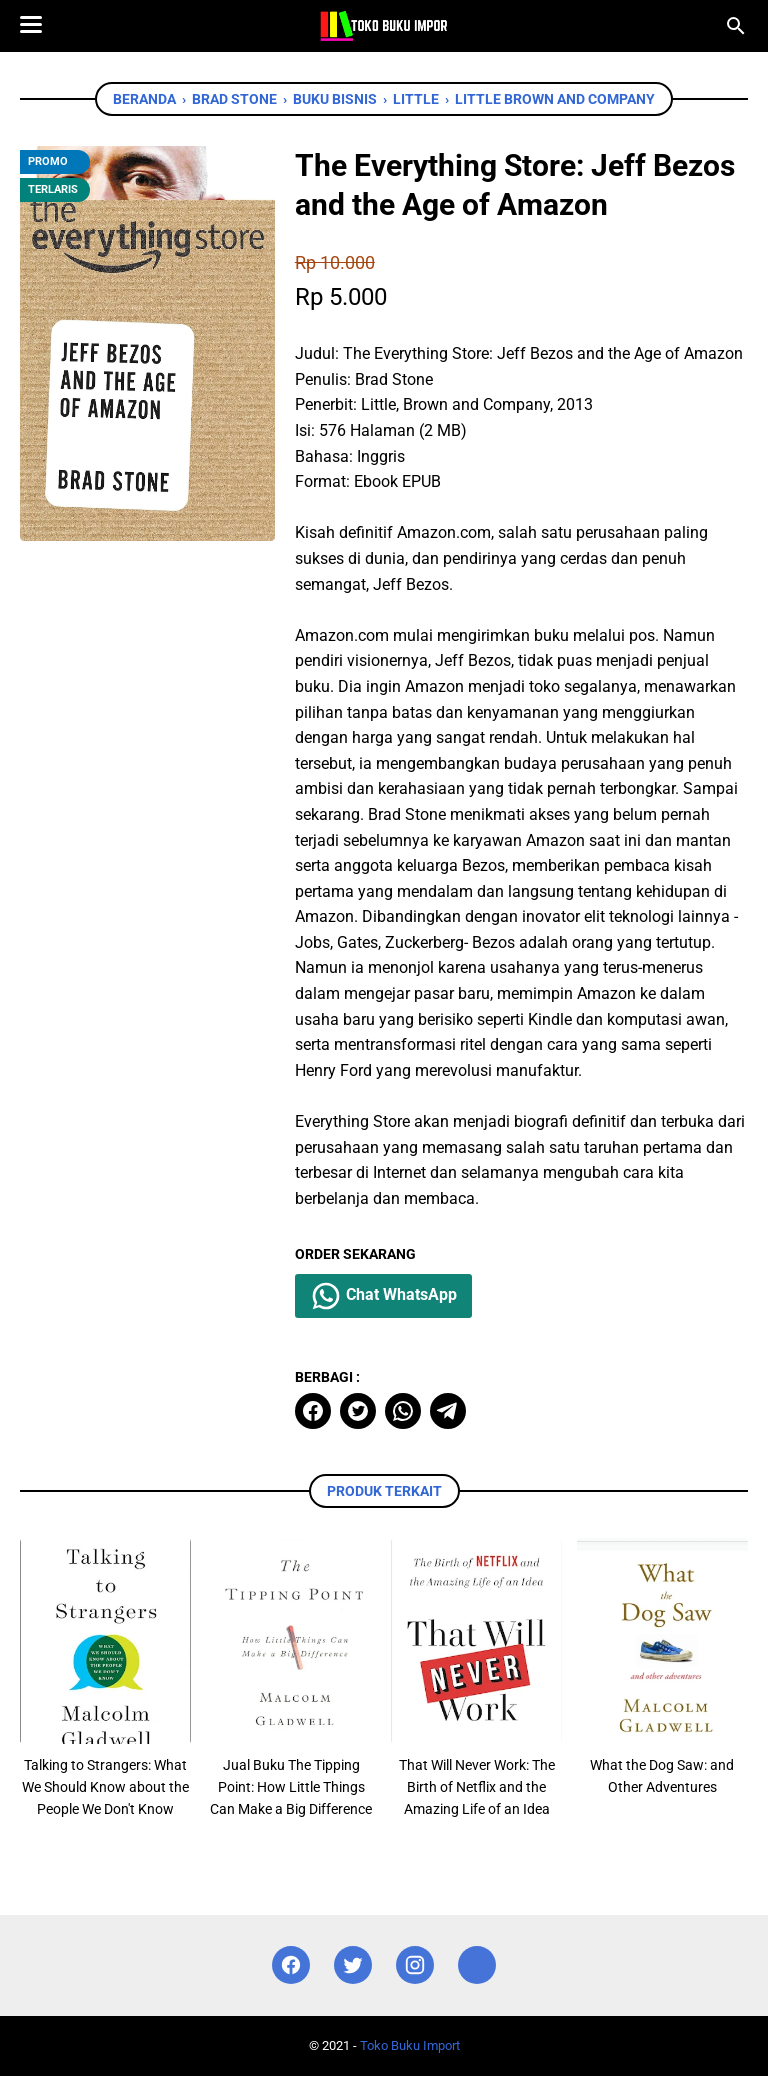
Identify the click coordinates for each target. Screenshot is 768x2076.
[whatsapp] (403, 1411)
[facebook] (313, 1411)
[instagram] (415, 1965)
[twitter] (358, 1411)
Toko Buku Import (410, 2045)
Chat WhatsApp (383, 1296)
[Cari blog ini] (736, 26)
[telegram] (448, 1411)
